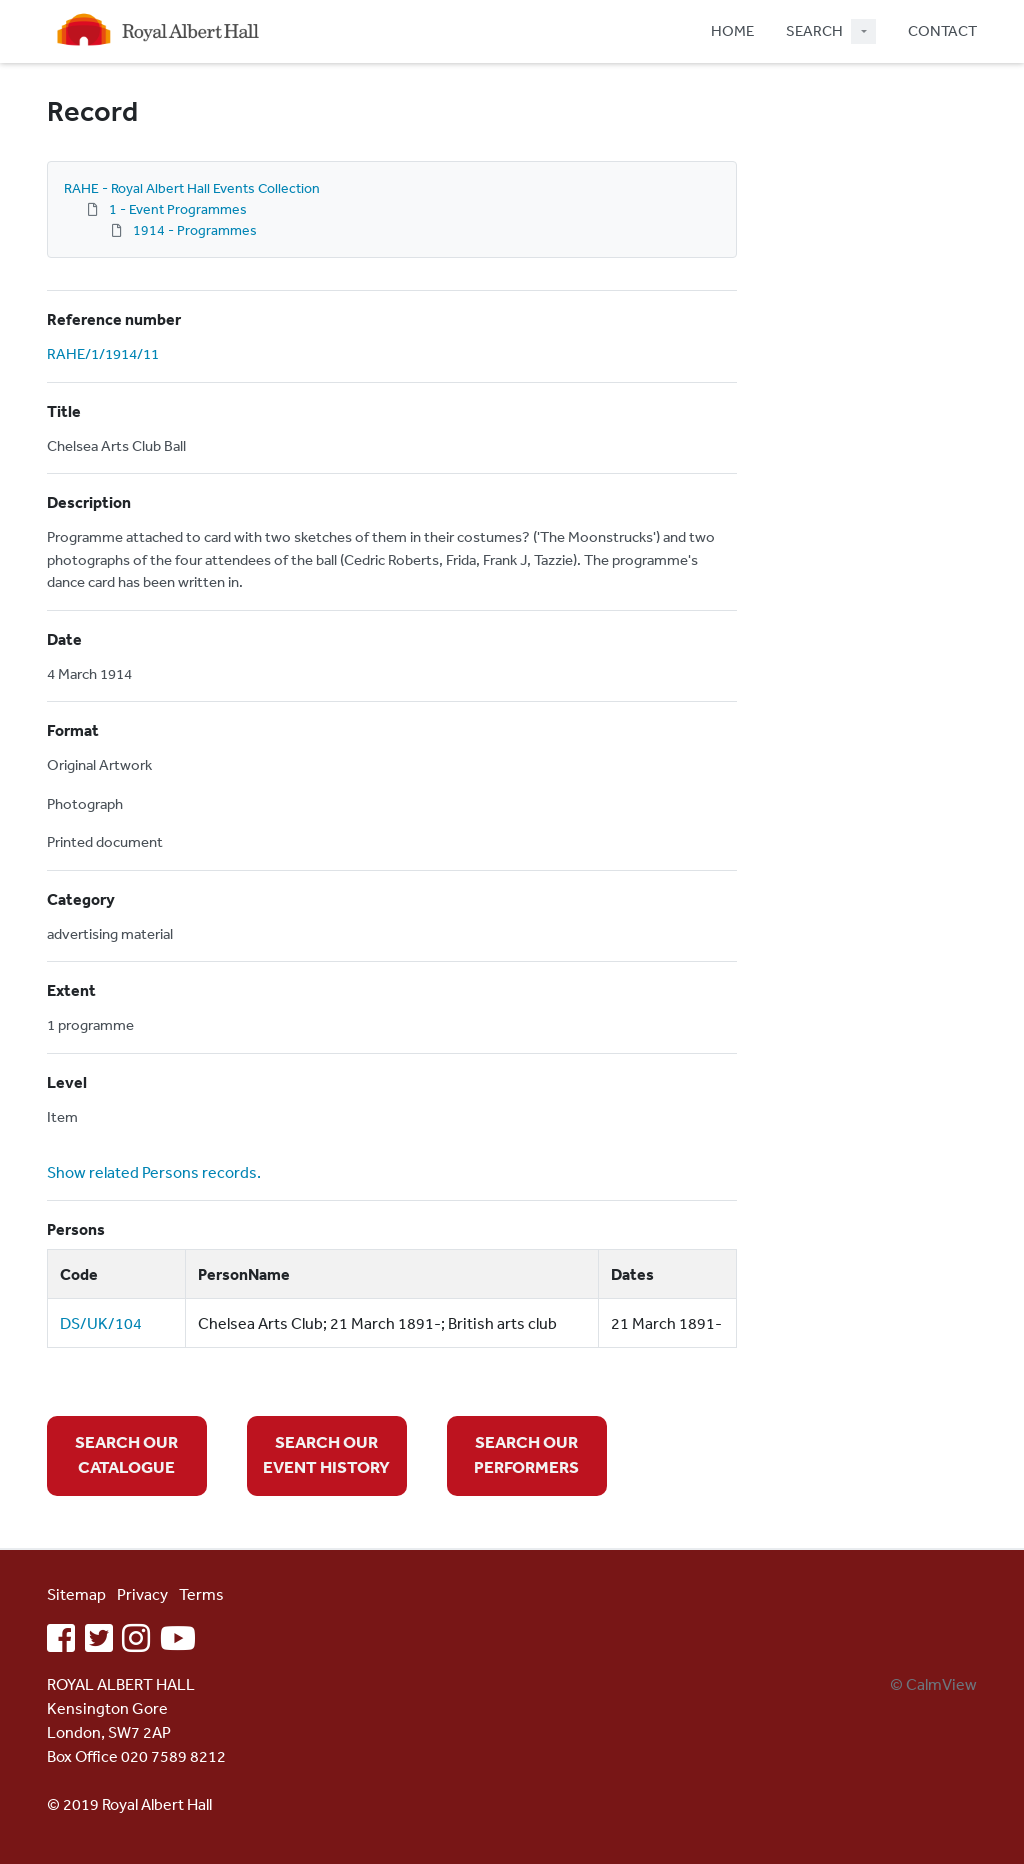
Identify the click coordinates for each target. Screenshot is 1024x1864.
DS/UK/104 (101, 1323)
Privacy (142, 1594)
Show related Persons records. (154, 1172)
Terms (201, 1594)
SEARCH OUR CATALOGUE (126, 1454)
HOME (732, 30)
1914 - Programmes (195, 230)
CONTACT (942, 30)
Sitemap (76, 1594)
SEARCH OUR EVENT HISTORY (326, 1454)
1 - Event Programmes (178, 209)
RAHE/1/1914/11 (103, 353)
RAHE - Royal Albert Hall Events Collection (192, 188)
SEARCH (814, 30)
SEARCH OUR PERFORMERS (526, 1454)
